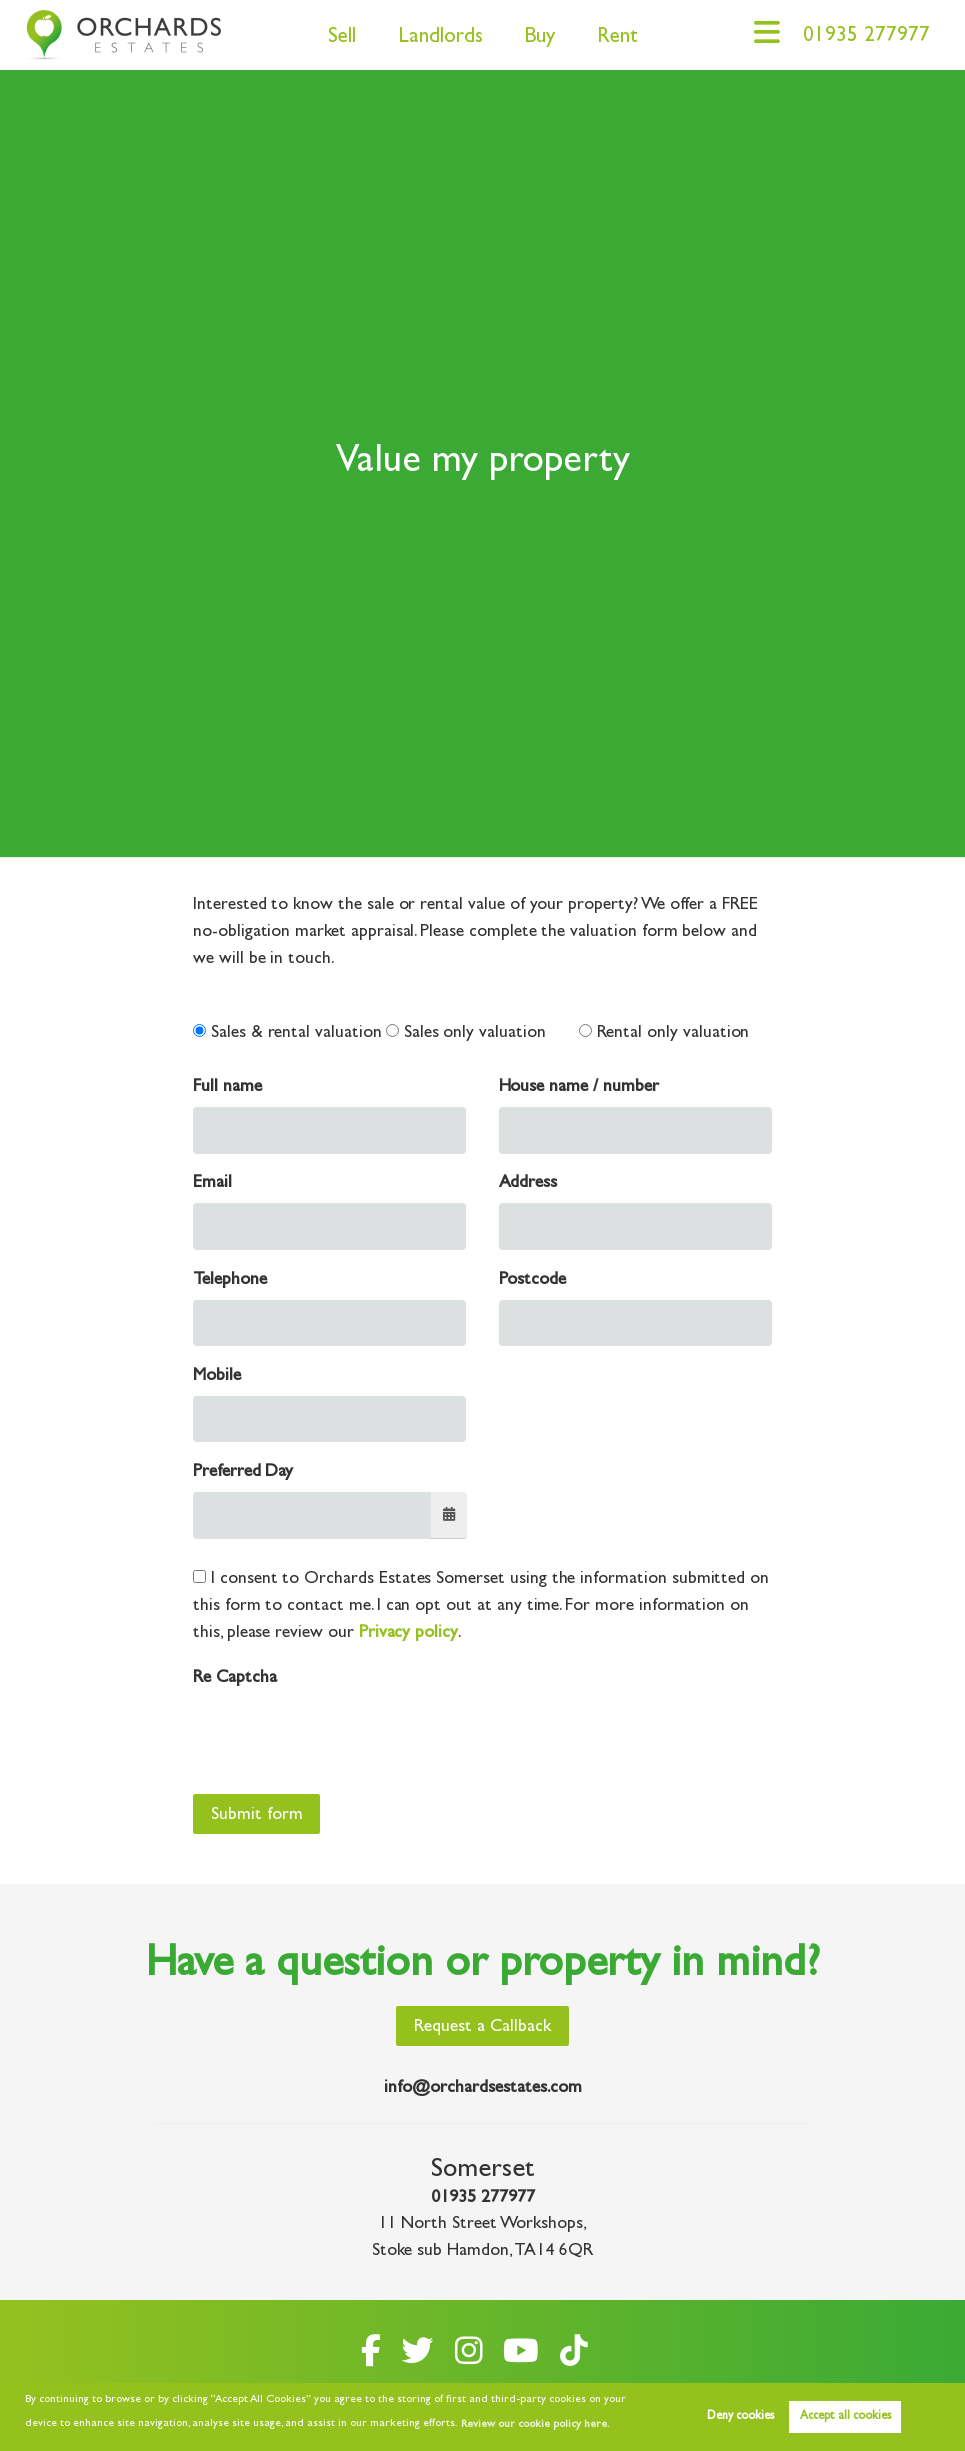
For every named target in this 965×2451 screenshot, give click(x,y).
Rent (617, 38)
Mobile (217, 1377)
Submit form (257, 1816)
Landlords (440, 38)
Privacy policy (408, 1634)
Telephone (230, 1281)
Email (212, 1184)
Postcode (533, 1281)
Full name (227, 1088)
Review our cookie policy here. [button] (535, 2425)
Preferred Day (243, 1473)
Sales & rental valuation (287, 1033)
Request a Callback (482, 2028)
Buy (539, 38)
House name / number (579, 1088)
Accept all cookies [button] (845, 2417)
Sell (342, 38)
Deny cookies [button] (740, 2417)
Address (528, 1184)
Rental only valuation (664, 1033)
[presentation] (345, 1737)
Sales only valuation (466, 1033)
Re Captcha (234, 1679)
